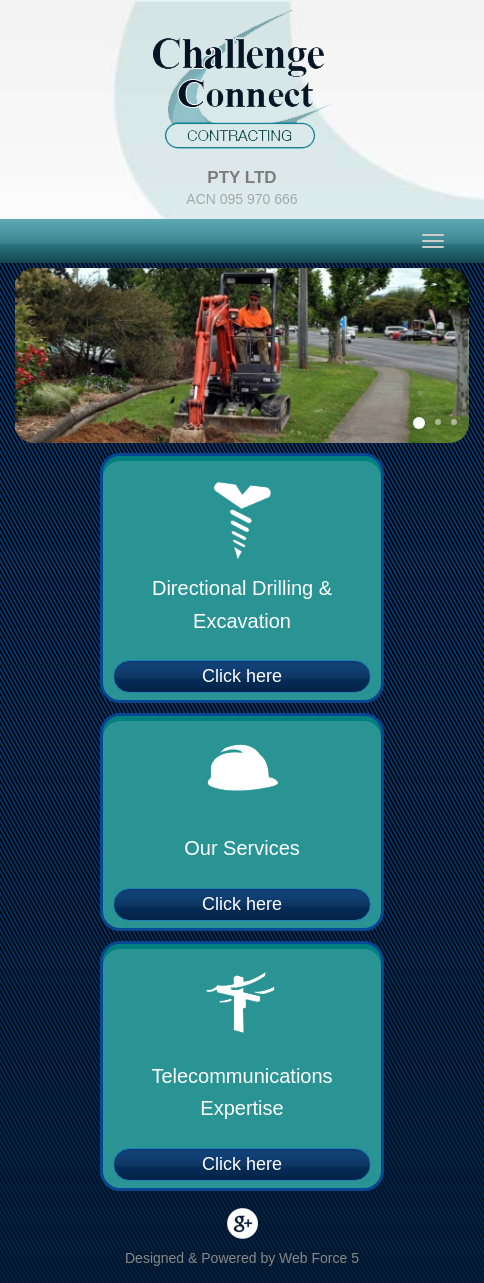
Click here (242, 676)
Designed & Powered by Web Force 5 (242, 1258)
